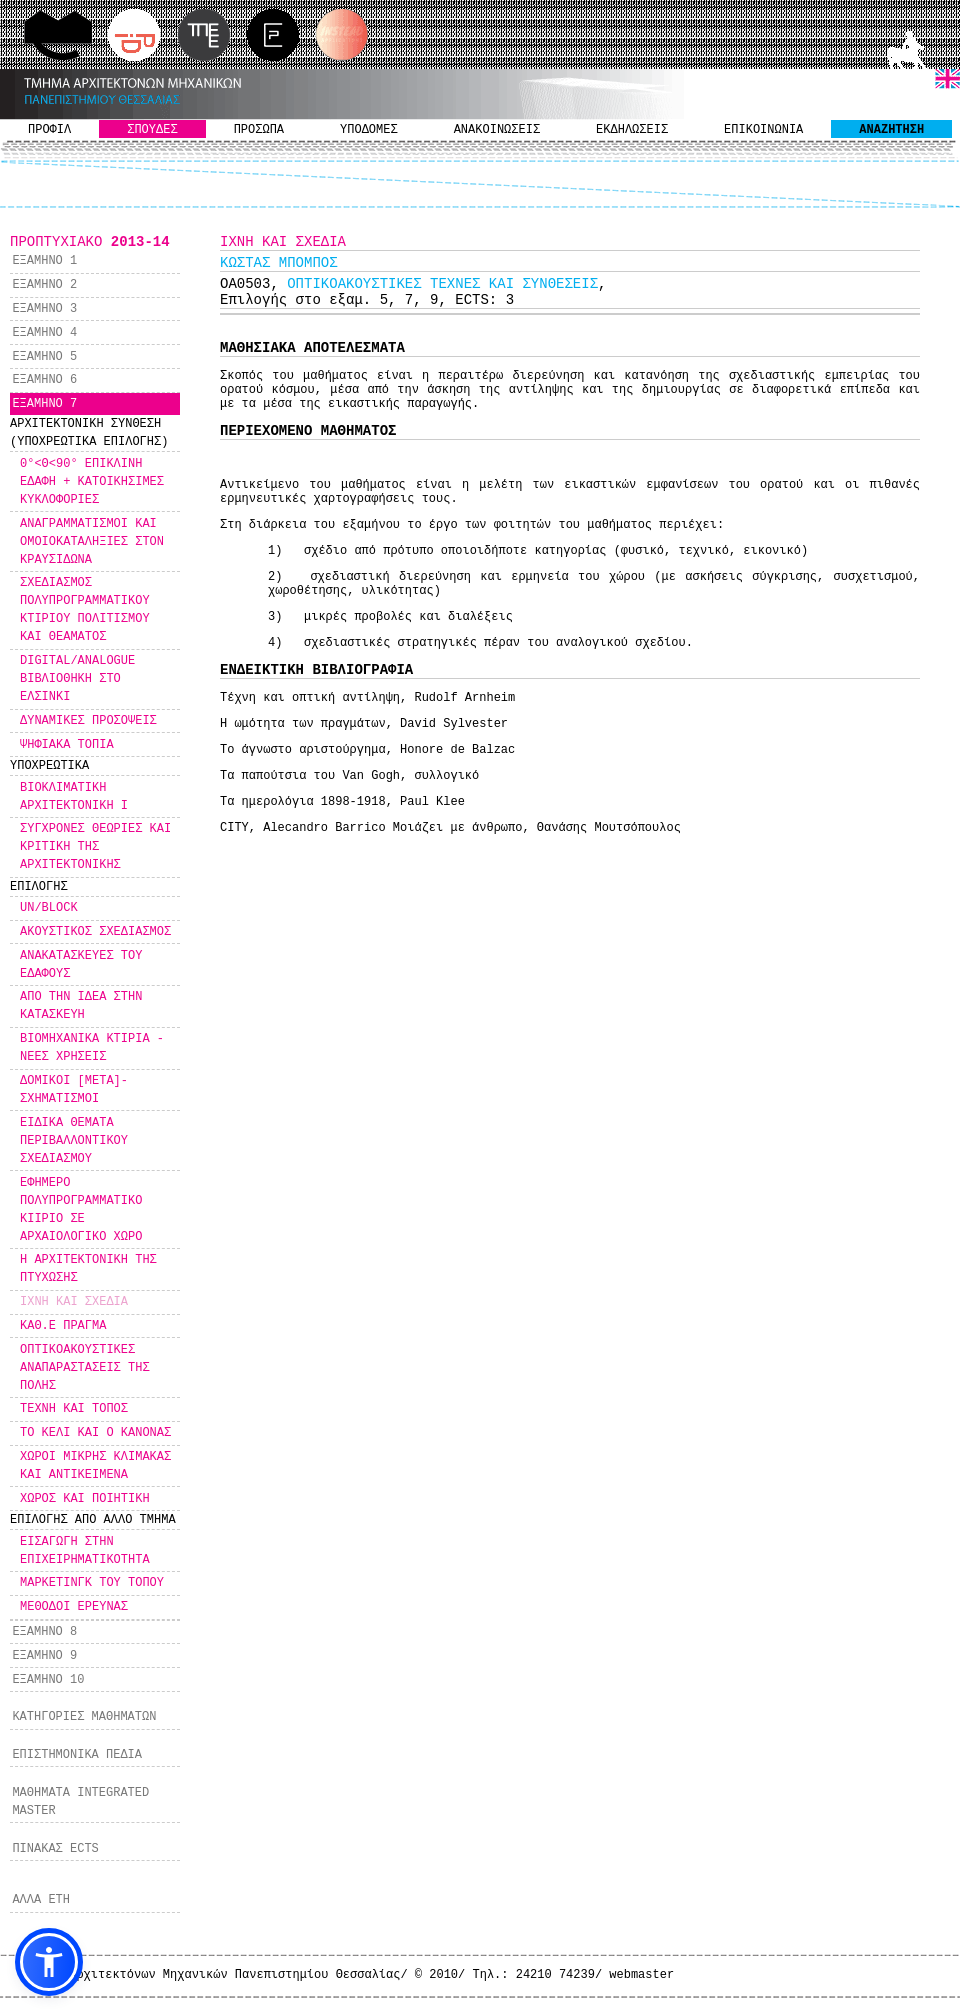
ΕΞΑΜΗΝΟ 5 (44, 357)
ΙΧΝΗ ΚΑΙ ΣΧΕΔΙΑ (74, 1302)
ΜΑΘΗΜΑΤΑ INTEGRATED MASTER (80, 1802)
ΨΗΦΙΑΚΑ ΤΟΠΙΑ (67, 745)
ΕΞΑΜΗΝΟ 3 (44, 309)
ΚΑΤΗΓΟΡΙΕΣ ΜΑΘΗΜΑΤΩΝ (84, 1717)
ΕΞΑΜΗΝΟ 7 (44, 404)
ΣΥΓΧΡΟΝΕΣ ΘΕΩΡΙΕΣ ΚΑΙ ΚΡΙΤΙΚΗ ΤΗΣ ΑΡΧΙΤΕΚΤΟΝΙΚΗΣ (95, 847)
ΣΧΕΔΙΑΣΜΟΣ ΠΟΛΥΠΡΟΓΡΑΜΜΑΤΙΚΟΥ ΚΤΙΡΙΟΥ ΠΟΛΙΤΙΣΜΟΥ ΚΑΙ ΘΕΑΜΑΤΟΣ (85, 610)
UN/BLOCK (49, 908)
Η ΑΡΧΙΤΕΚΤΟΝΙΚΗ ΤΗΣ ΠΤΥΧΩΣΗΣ (88, 1269)
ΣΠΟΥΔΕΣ (152, 130)
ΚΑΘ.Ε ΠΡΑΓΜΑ (63, 1326)
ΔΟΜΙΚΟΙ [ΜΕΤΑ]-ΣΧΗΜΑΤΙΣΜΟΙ (74, 1090)
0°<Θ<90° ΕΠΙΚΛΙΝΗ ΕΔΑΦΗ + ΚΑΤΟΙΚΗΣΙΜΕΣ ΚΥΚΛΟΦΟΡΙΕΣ (92, 482)
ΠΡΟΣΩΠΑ (259, 130)
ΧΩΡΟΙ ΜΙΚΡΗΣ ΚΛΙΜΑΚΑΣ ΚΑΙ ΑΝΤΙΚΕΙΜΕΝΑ (95, 1466)
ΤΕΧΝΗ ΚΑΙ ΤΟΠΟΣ (74, 1409)
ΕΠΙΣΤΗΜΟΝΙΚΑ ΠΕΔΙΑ (77, 1755)
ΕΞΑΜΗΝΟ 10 (48, 1680)
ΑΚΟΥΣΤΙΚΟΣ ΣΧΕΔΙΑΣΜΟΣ (95, 932)
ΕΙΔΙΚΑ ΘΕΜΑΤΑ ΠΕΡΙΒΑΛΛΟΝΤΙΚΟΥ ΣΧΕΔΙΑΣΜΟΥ (74, 1141)
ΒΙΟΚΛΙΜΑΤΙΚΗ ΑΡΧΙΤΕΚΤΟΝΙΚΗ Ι (74, 797)
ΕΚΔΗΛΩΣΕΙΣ (632, 130)
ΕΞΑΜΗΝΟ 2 (44, 285)
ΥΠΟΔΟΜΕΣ (369, 130)
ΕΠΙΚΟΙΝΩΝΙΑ (763, 130)
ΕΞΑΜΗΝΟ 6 (44, 380)
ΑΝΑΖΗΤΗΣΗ (891, 130)
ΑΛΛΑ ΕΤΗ (41, 1900)
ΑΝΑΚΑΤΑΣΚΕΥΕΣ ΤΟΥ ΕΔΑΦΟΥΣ (81, 965)
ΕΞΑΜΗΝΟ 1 (44, 261)
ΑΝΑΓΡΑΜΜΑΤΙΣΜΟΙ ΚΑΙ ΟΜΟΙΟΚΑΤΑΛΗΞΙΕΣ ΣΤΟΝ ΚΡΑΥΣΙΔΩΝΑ (92, 542)
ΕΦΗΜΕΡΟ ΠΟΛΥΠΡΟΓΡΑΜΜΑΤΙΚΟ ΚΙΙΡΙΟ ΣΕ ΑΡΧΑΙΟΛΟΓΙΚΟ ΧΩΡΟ (81, 1210)
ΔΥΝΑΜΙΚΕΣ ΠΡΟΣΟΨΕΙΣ (88, 721)
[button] (49, 1962)
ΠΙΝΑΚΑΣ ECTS (55, 1849)
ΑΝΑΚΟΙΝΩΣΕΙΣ (497, 130)
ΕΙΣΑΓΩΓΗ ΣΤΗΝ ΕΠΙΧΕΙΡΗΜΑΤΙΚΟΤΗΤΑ (85, 1551)
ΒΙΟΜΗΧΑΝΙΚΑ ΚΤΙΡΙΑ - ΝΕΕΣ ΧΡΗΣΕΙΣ (92, 1048)
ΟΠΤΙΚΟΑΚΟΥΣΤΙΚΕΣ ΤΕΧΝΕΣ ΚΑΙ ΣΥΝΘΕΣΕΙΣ (442, 284)
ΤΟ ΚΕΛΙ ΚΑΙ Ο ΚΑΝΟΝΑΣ (95, 1433)
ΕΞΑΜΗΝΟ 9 (44, 1656)
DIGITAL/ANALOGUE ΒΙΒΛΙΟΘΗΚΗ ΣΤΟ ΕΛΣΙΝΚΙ (77, 679)
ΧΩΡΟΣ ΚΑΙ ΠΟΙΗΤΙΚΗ (85, 1499)
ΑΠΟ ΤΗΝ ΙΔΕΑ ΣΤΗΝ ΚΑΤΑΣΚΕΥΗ (81, 1006)
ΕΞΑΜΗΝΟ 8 (44, 1632)
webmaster (641, 1975)
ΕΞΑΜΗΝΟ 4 (44, 333)
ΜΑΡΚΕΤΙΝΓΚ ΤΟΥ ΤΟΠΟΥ (92, 1583)
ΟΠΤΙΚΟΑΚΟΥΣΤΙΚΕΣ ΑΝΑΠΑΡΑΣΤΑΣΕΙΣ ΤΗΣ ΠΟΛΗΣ (85, 1368)
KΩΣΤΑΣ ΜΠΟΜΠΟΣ (279, 263)
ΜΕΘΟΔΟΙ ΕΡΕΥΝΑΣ (74, 1607)
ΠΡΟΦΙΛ (49, 130)
